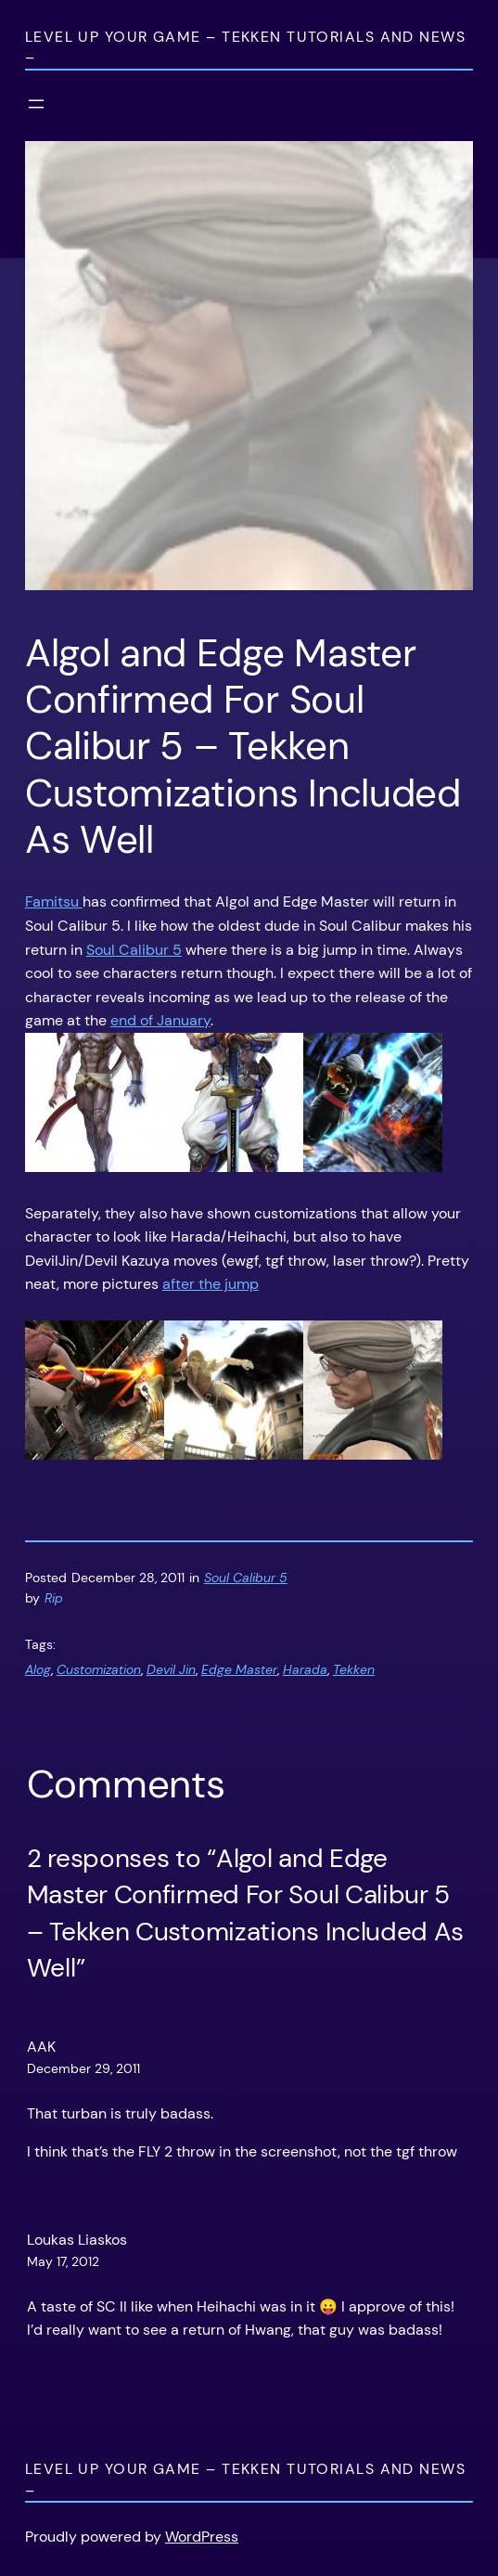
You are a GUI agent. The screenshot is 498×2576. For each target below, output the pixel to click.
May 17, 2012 (63, 2261)
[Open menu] (36, 104)
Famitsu (54, 901)
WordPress (201, 2536)
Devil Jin (171, 1669)
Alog (38, 1669)
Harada (305, 1669)
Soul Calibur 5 (134, 950)
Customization (99, 1669)
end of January (160, 1020)
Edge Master (239, 1669)
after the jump (210, 1284)
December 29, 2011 (83, 2068)
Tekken (354, 1669)
